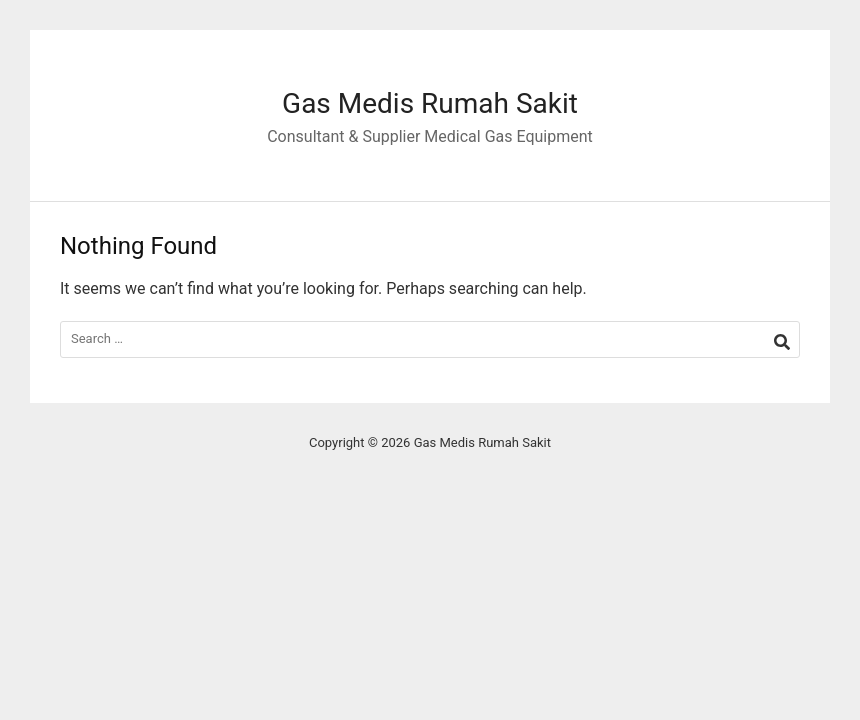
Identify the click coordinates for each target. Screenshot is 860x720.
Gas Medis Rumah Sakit (430, 103)
